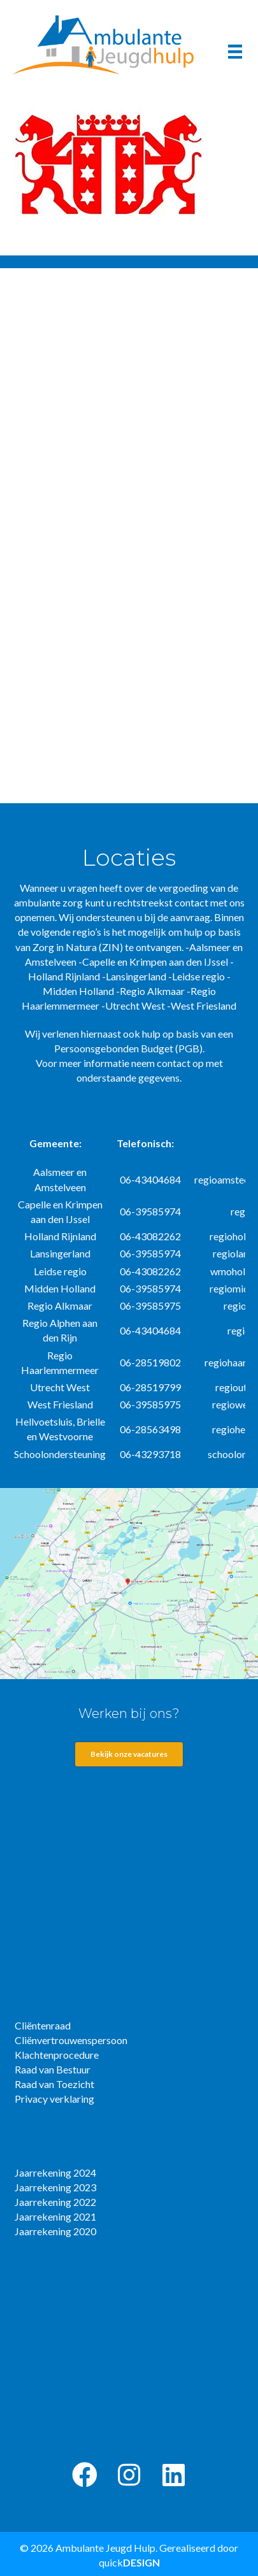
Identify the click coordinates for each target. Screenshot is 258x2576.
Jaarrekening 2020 (55, 2231)
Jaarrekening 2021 (55, 2216)
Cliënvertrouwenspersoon (71, 2040)
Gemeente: (55, 1143)
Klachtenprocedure (57, 2055)
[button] (85, 2475)
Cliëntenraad (43, 2025)
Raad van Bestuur (52, 2069)
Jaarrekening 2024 (55, 2172)
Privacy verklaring (54, 2099)
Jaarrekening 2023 (55, 2187)
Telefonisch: (145, 1143)
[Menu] (235, 51)
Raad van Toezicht (54, 2084)
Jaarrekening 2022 (55, 2202)
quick (129, 2562)
